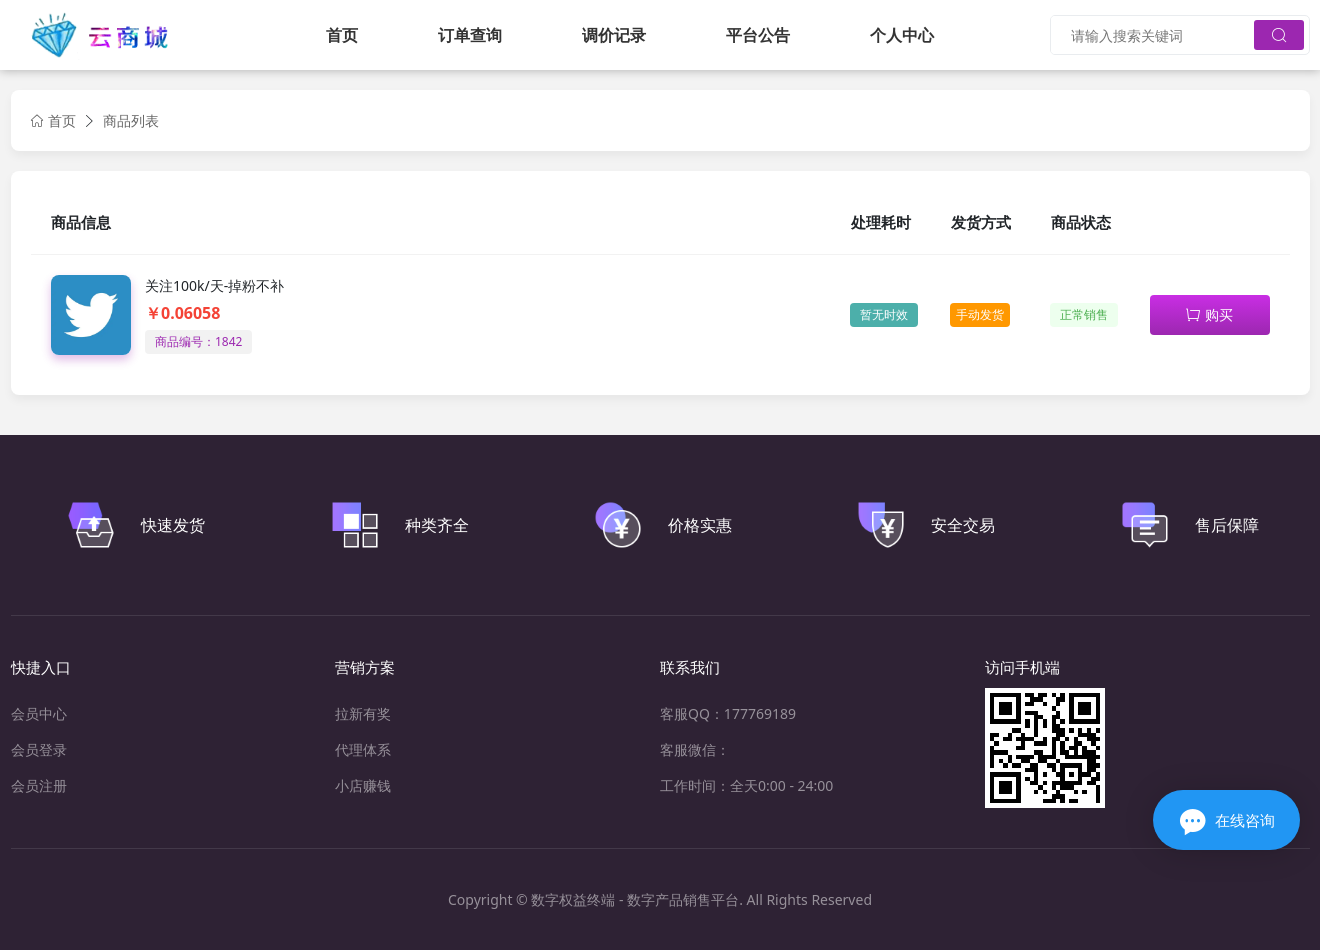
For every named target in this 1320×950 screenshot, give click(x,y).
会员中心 (39, 713)
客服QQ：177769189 (728, 713)
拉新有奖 (363, 713)
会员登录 (39, 749)
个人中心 (902, 35)
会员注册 (39, 785)
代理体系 (363, 749)
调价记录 (614, 35)
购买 (1209, 314)
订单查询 (470, 35)
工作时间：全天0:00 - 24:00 (746, 785)
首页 (342, 35)
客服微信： (695, 749)
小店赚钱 (363, 785)
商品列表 (131, 120)
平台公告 (758, 35)
